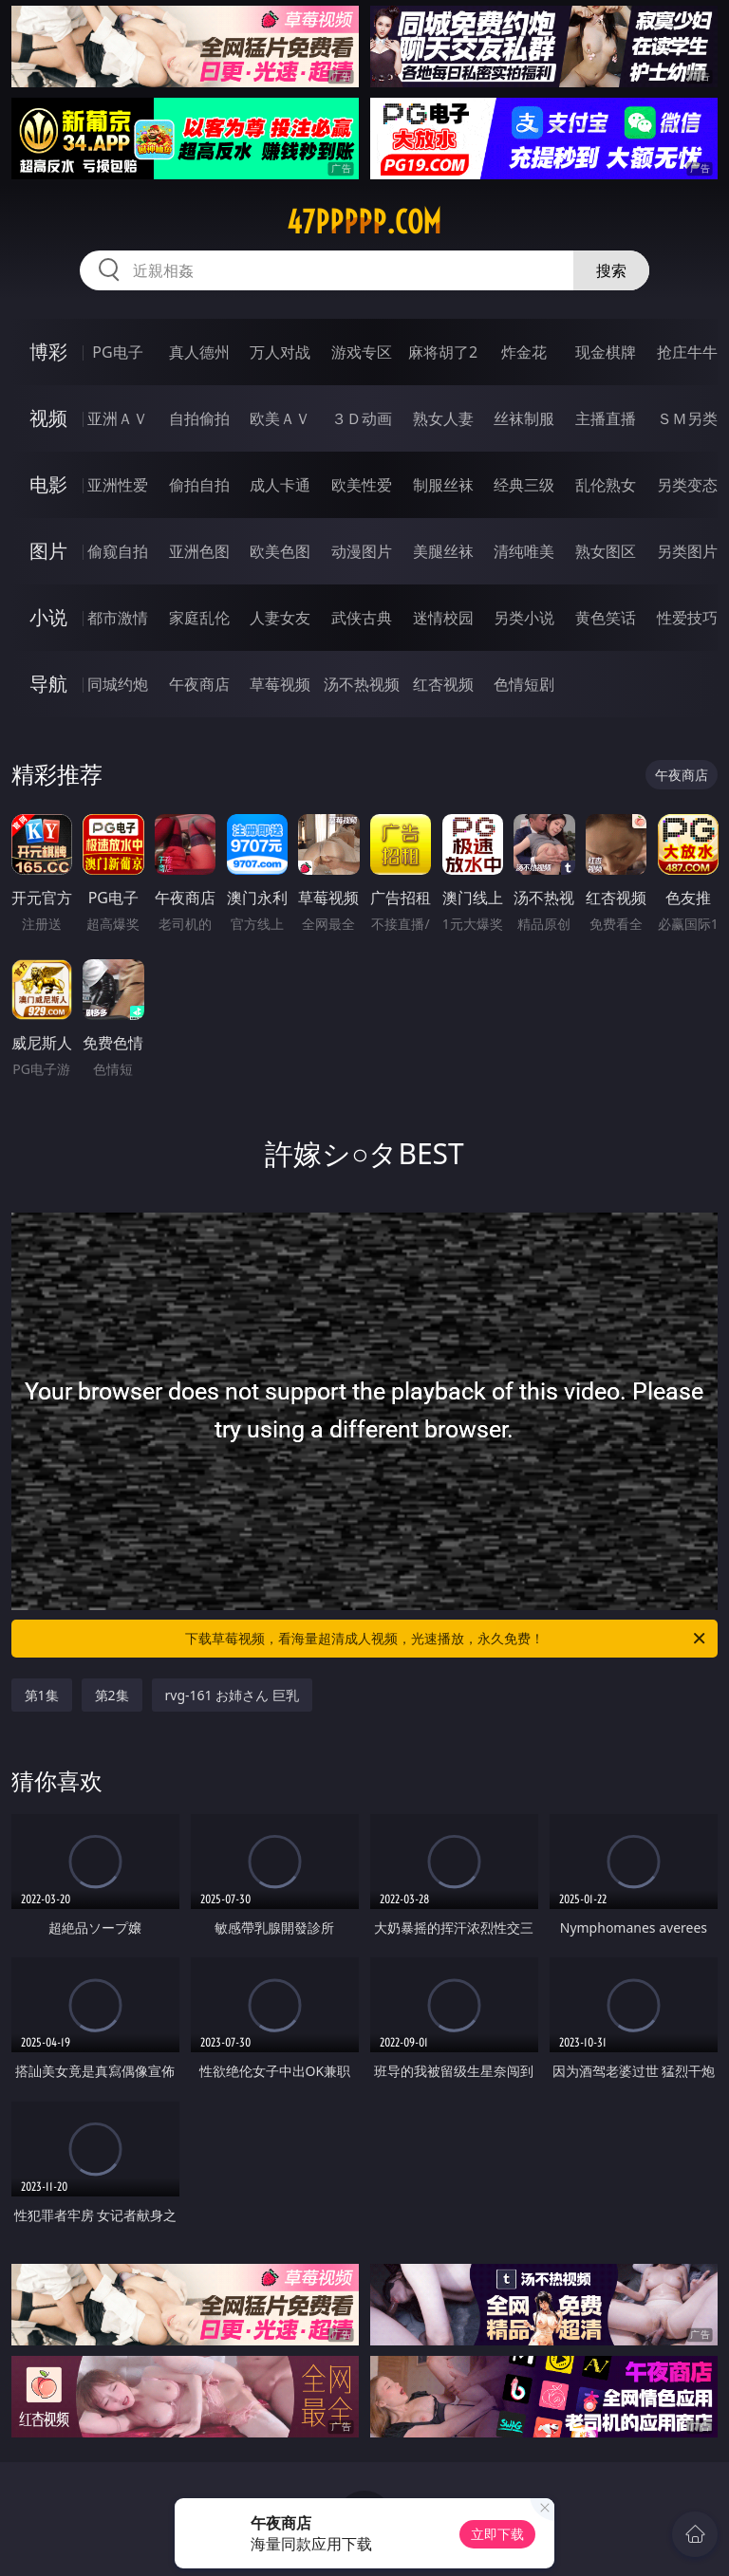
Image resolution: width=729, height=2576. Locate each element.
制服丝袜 (443, 484)
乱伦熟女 (605, 484)
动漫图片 (361, 551)
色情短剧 (524, 684)
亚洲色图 (199, 551)
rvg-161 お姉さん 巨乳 (232, 1695)
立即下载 (497, 2534)
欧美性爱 (361, 484)
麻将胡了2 (442, 352)
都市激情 (117, 617)
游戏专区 (361, 352)
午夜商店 (199, 684)
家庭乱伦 (199, 617)
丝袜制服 (524, 418)
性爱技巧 (687, 617)
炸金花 (524, 352)
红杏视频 (443, 684)
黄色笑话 (605, 617)
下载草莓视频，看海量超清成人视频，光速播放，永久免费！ (446, 1638)
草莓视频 (280, 684)
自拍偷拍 (199, 418)
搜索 (611, 270)
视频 (48, 418)
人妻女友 (280, 617)
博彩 (48, 351)
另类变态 (687, 484)
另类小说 (524, 617)
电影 (48, 484)
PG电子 (117, 352)
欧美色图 (280, 551)
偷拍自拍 (199, 484)
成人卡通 (280, 484)
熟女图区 (605, 551)
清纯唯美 (524, 551)
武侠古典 (361, 617)
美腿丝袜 (443, 551)
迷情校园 (443, 617)
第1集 (42, 1695)
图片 (48, 551)
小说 (48, 617)
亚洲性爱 (117, 484)
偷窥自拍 (117, 551)
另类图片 (687, 551)
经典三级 (524, 484)
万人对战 (280, 352)
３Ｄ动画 (361, 418)
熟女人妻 (443, 418)
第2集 (112, 1695)
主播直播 (605, 418)
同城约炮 (117, 684)
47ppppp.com (364, 222)
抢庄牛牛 (687, 352)
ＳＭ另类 (687, 418)
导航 (48, 683)
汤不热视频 (362, 684)
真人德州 (199, 352)
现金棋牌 (605, 352)
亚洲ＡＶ (117, 418)
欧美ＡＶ (280, 418)
